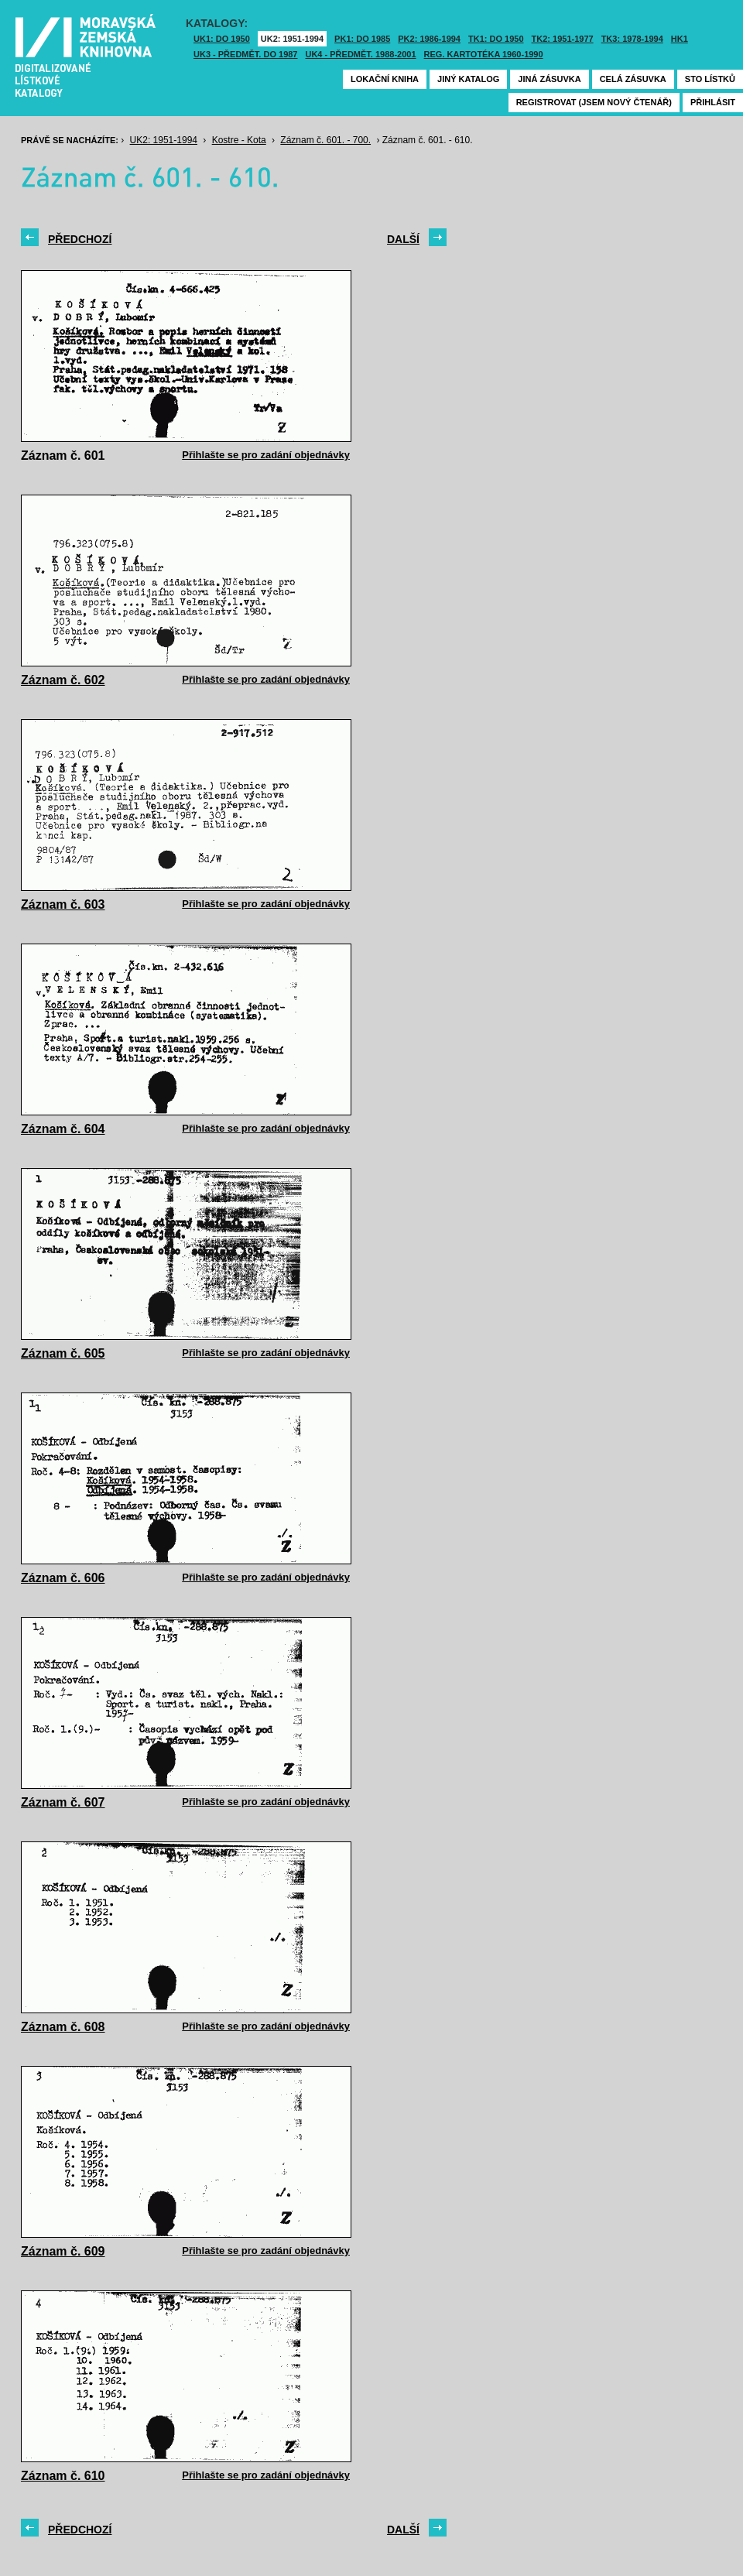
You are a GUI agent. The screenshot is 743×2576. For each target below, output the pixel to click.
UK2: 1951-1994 (292, 38)
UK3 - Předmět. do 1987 (245, 54)
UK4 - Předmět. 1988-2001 (360, 54)
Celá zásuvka (633, 79)
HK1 (679, 38)
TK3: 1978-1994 (632, 38)
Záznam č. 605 (63, 1353)
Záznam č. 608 (63, 2026)
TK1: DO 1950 (496, 38)
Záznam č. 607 (63, 1802)
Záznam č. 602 (63, 680)
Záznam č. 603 (63, 904)
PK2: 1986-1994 (429, 38)
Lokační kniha (385, 79)
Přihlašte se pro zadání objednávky (266, 455)
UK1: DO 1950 (221, 38)
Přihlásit (712, 102)
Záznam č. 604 (63, 1129)
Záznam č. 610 (63, 2475)
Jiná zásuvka (549, 79)
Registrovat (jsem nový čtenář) (594, 102)
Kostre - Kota (239, 140)
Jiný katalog (468, 79)
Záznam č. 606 (63, 1577)
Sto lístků (710, 79)
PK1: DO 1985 (362, 38)
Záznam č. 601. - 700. (325, 140)
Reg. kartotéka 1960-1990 (483, 54)
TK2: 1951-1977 (563, 38)
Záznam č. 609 (63, 2251)
